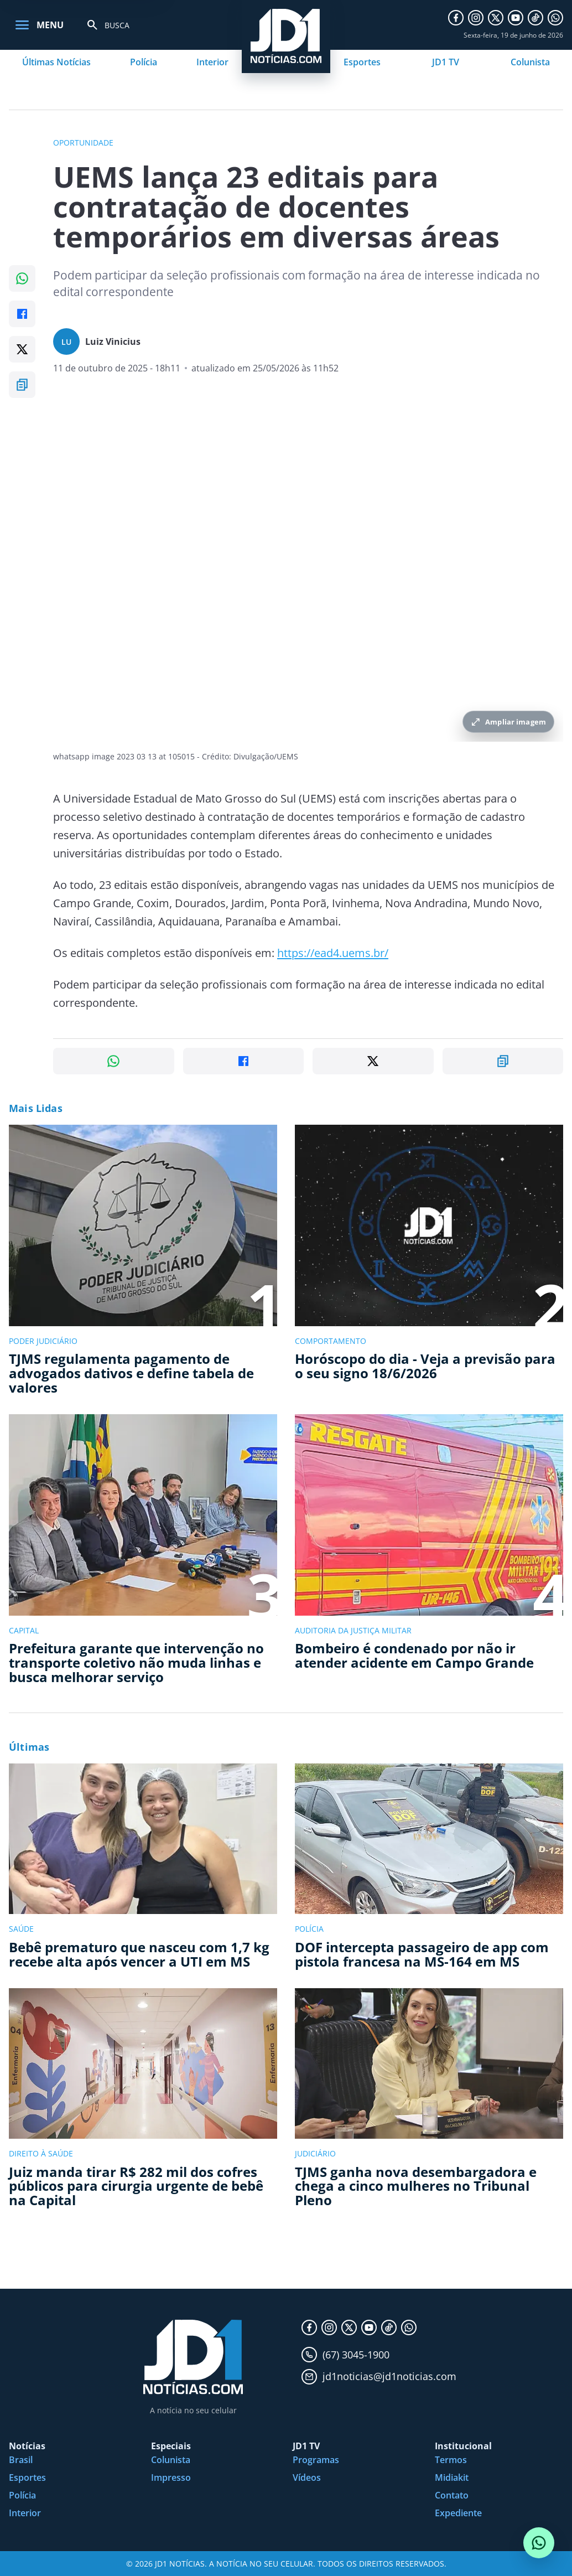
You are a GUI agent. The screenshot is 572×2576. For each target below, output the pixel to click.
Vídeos (307, 2477)
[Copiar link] (22, 384)
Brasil (21, 2460)
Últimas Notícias (56, 62)
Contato (452, 2495)
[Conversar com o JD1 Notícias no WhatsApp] (538, 2542)
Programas (316, 2460)
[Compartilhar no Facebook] (22, 314)
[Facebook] (456, 17)
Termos (451, 2460)
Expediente (458, 2513)
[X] (495, 17)
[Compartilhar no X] (22, 349)
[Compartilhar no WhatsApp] (22, 278)
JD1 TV (445, 62)
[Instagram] (475, 17)
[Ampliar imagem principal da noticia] (308, 571)
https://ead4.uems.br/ (332, 952)
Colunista (530, 62)
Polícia (143, 62)
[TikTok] (535, 17)
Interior (212, 62)
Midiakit (452, 2477)
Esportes (362, 62)
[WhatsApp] (555, 17)
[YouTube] (515, 17)
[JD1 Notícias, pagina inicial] (193, 2357)
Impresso (171, 2477)
